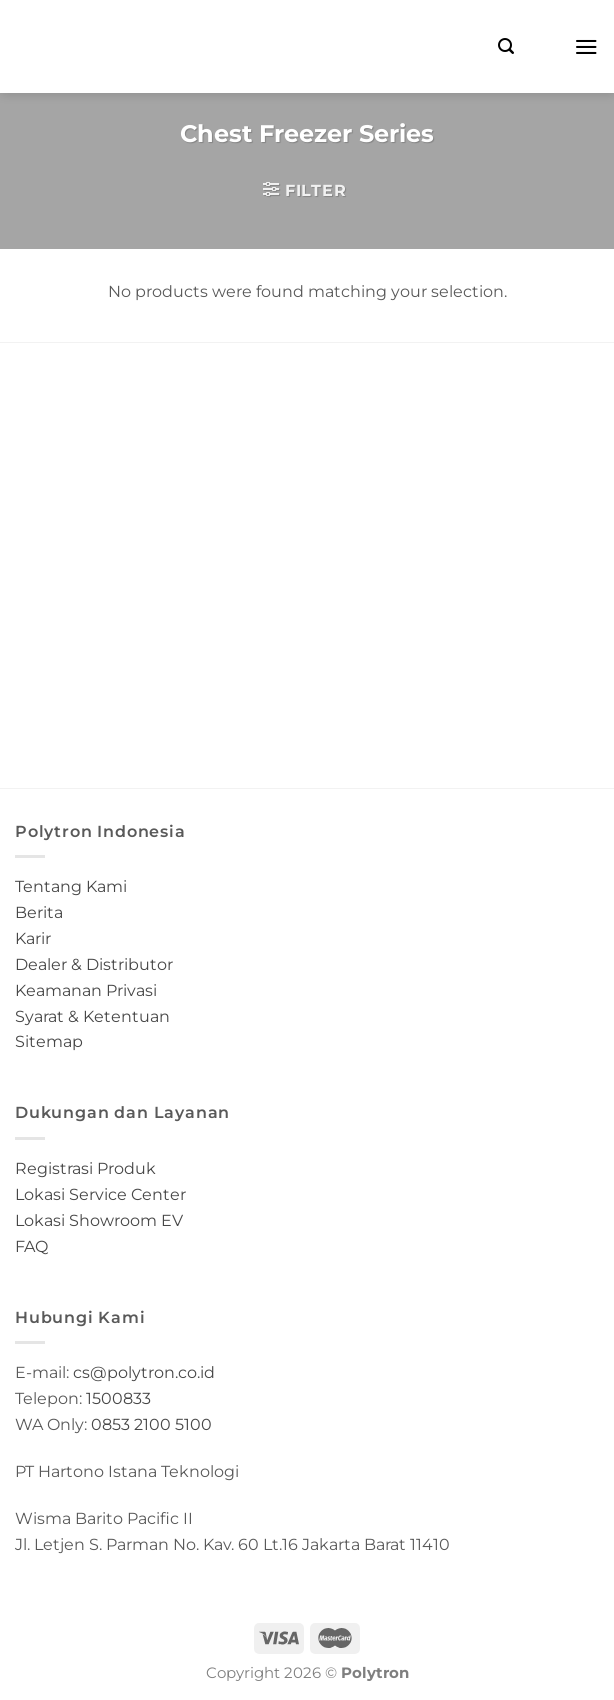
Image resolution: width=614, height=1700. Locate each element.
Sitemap (49, 1041)
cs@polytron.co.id (144, 1372)
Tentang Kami (71, 886)
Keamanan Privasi (86, 990)
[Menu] (586, 46)
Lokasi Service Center (100, 1194)
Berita (39, 912)
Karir (33, 938)
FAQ (31, 1246)
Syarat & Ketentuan (92, 1016)
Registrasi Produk (85, 1168)
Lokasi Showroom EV (99, 1220)
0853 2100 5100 (151, 1424)
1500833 (118, 1398)
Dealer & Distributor (94, 964)
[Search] (506, 46)
